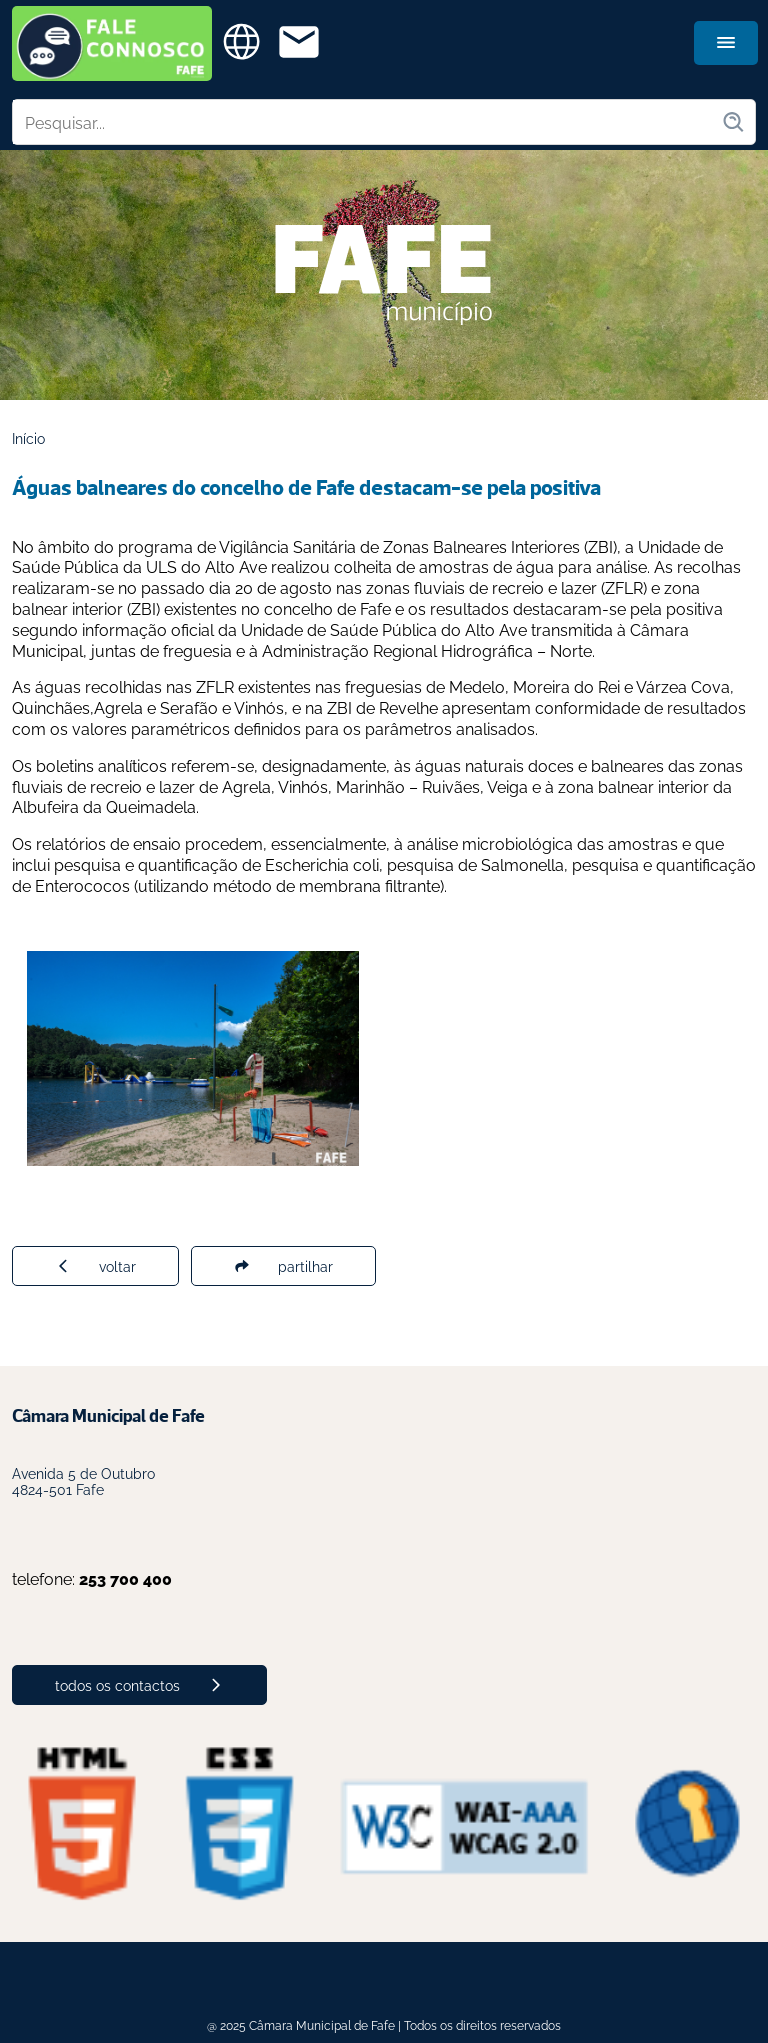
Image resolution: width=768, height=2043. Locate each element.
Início (28, 437)
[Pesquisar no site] (367, 122)
